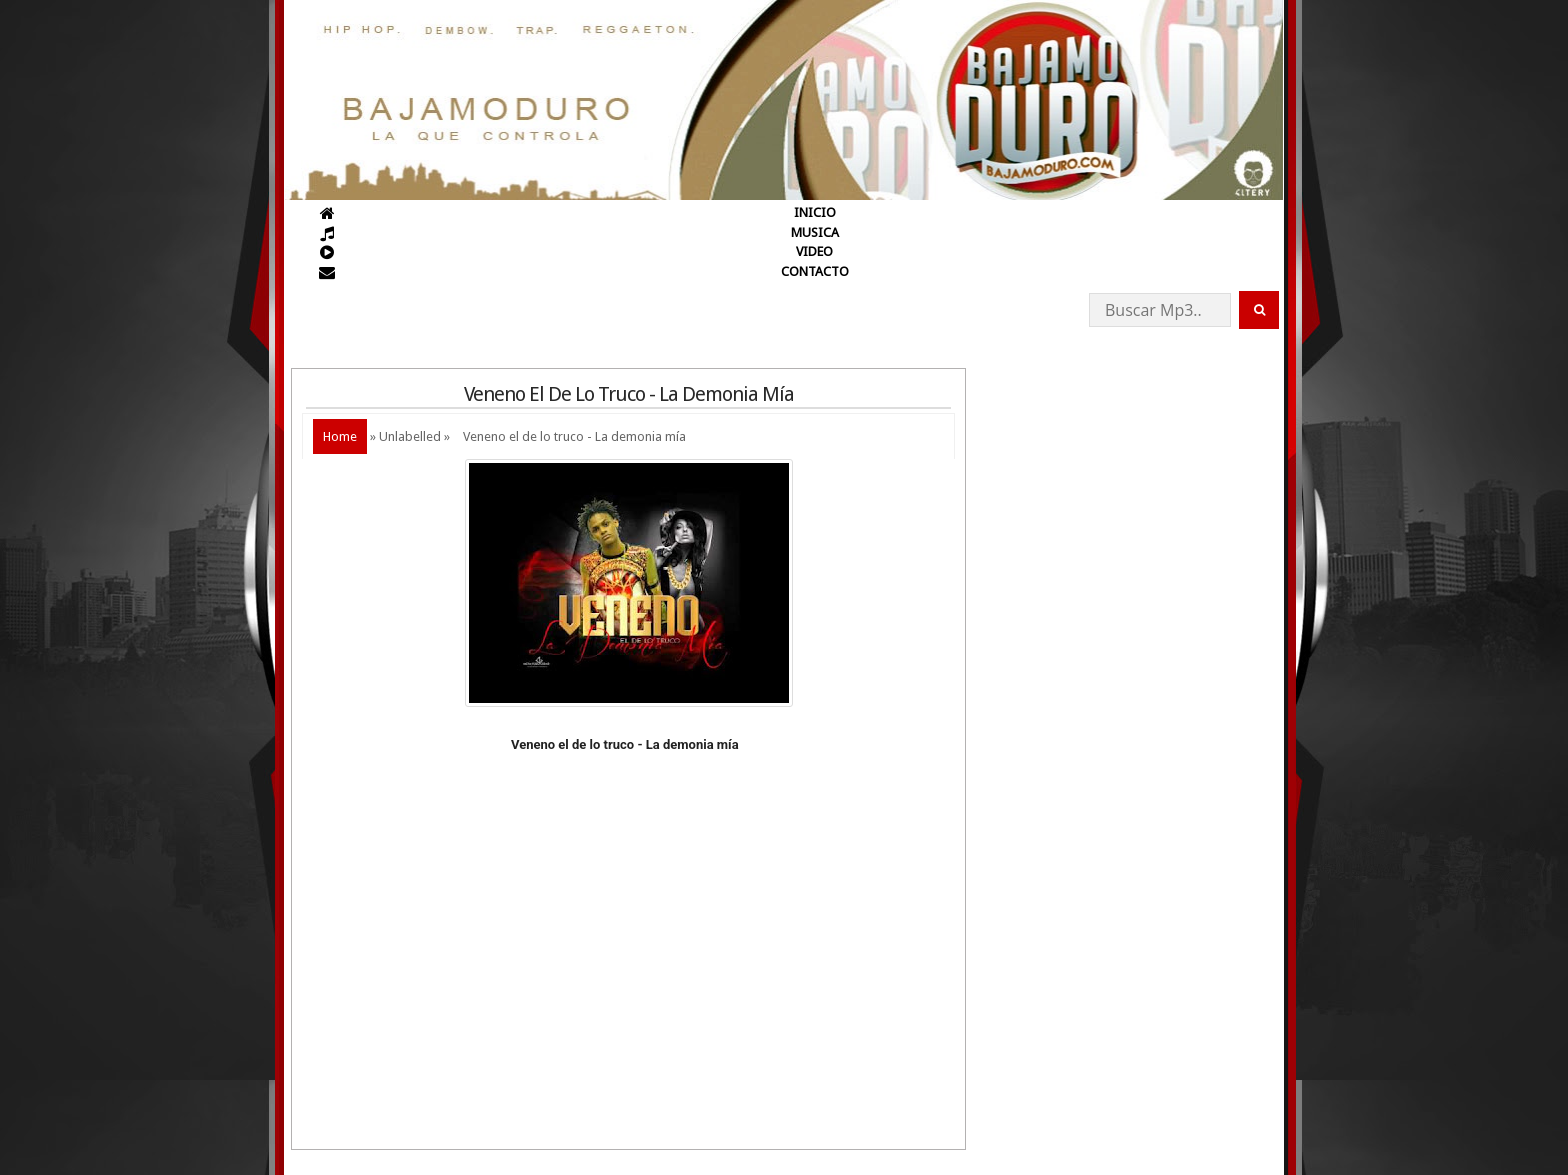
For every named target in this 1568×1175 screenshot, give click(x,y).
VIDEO (814, 251)
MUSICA (815, 232)
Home (340, 436)
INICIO (815, 212)
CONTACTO (815, 271)
